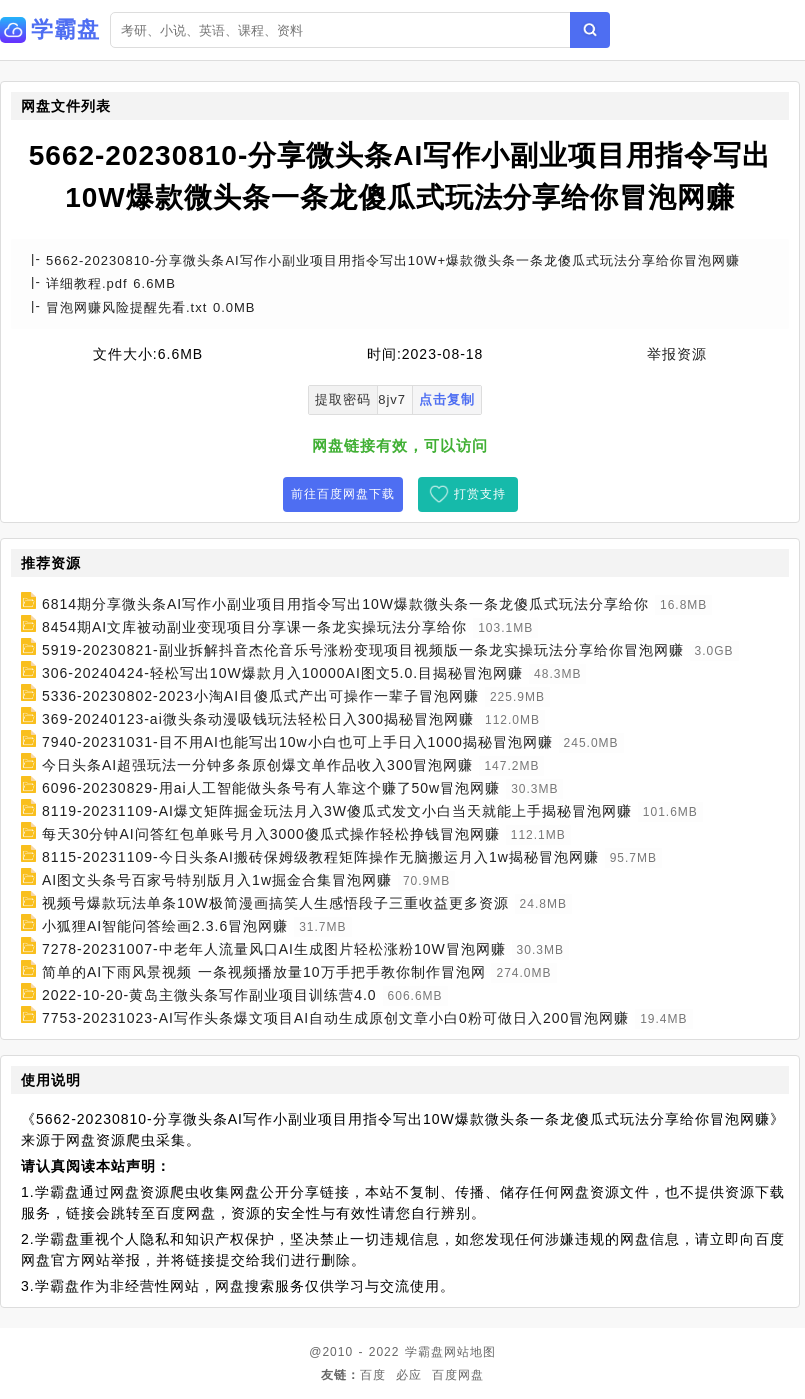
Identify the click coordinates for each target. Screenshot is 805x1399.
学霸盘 (424, 1352)
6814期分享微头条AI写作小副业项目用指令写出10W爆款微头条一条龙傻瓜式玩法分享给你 (345, 604)
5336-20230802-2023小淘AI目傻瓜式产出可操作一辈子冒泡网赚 (260, 696)
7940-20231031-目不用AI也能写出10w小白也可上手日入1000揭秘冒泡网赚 (297, 742)
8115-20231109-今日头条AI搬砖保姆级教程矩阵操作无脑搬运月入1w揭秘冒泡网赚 (320, 857)
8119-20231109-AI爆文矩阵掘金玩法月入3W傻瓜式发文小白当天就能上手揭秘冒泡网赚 (337, 811)
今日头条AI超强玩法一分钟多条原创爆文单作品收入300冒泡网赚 (258, 765)
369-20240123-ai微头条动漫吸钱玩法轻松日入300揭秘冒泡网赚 (258, 719)
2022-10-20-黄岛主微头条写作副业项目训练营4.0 (209, 995)
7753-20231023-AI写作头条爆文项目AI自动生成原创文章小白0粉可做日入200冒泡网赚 (335, 1018)
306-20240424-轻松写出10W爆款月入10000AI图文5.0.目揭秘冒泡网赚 (282, 673)
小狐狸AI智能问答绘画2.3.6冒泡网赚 (165, 926)
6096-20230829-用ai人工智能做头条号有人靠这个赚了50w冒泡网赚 (271, 788)
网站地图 (470, 1352)
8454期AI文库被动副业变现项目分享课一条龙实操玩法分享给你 (254, 627)
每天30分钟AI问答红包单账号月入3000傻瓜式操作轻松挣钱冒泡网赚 (271, 834)
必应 (409, 1375)
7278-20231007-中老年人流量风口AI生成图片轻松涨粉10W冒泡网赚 (274, 949)
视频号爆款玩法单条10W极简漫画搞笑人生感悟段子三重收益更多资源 (275, 903)
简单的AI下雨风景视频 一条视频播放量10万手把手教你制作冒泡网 (264, 972)
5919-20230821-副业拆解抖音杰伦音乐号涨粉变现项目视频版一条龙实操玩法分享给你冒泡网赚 (363, 650)
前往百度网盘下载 (343, 494)
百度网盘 (458, 1375)
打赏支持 (480, 494)
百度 (373, 1375)
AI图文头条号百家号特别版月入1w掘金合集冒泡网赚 (217, 880)
